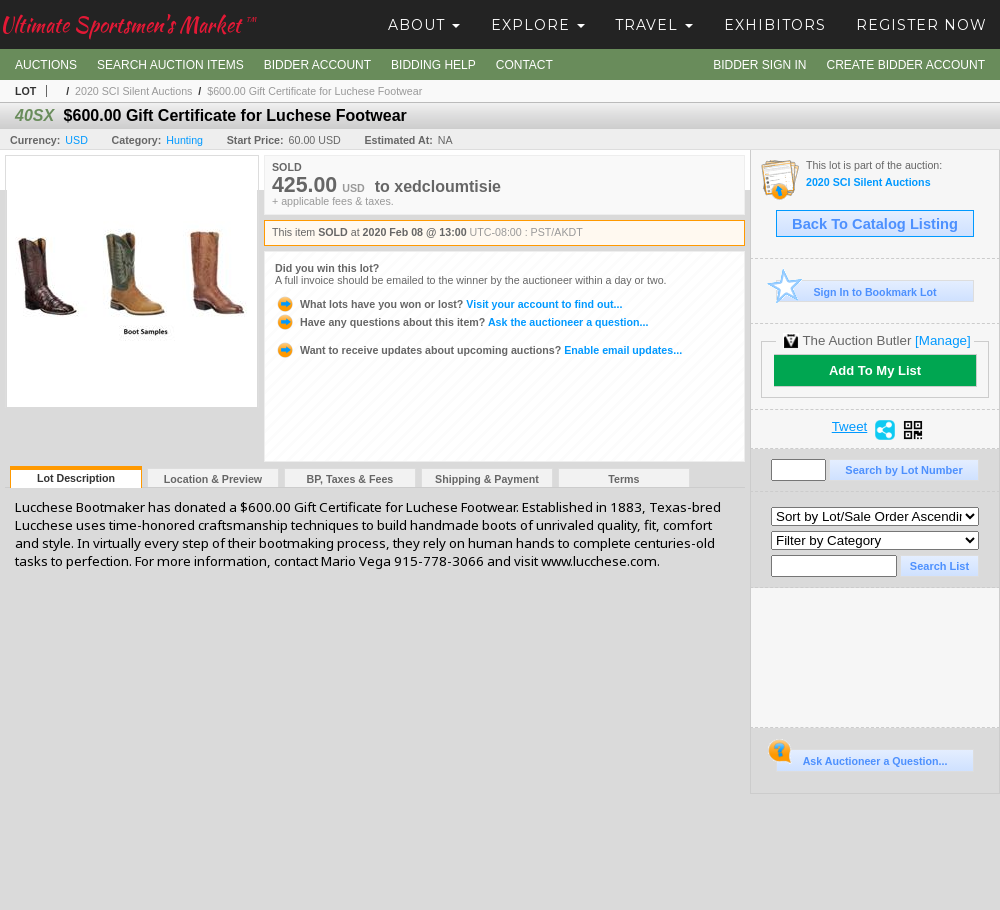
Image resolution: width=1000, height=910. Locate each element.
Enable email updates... (478, 350)
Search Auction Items (170, 65)
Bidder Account (317, 65)
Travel (654, 25)
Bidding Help (433, 65)
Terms (623, 479)
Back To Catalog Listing (875, 224)
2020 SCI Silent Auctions (133, 91)
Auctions (46, 65)
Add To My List (875, 370)
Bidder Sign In (759, 65)
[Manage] (942, 340)
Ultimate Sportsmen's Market (128, 24)
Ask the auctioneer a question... (461, 322)
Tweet (850, 427)
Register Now (921, 25)
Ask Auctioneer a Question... (861, 758)
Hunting (184, 140)
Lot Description (76, 478)
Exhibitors (775, 25)
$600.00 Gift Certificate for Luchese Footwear (314, 91)
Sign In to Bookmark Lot (856, 291)
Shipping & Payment (487, 479)
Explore (538, 25)
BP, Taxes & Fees (350, 479)
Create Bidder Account (906, 65)
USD (76, 140)
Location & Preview (213, 479)
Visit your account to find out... (448, 304)
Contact (524, 65)
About (424, 25)
